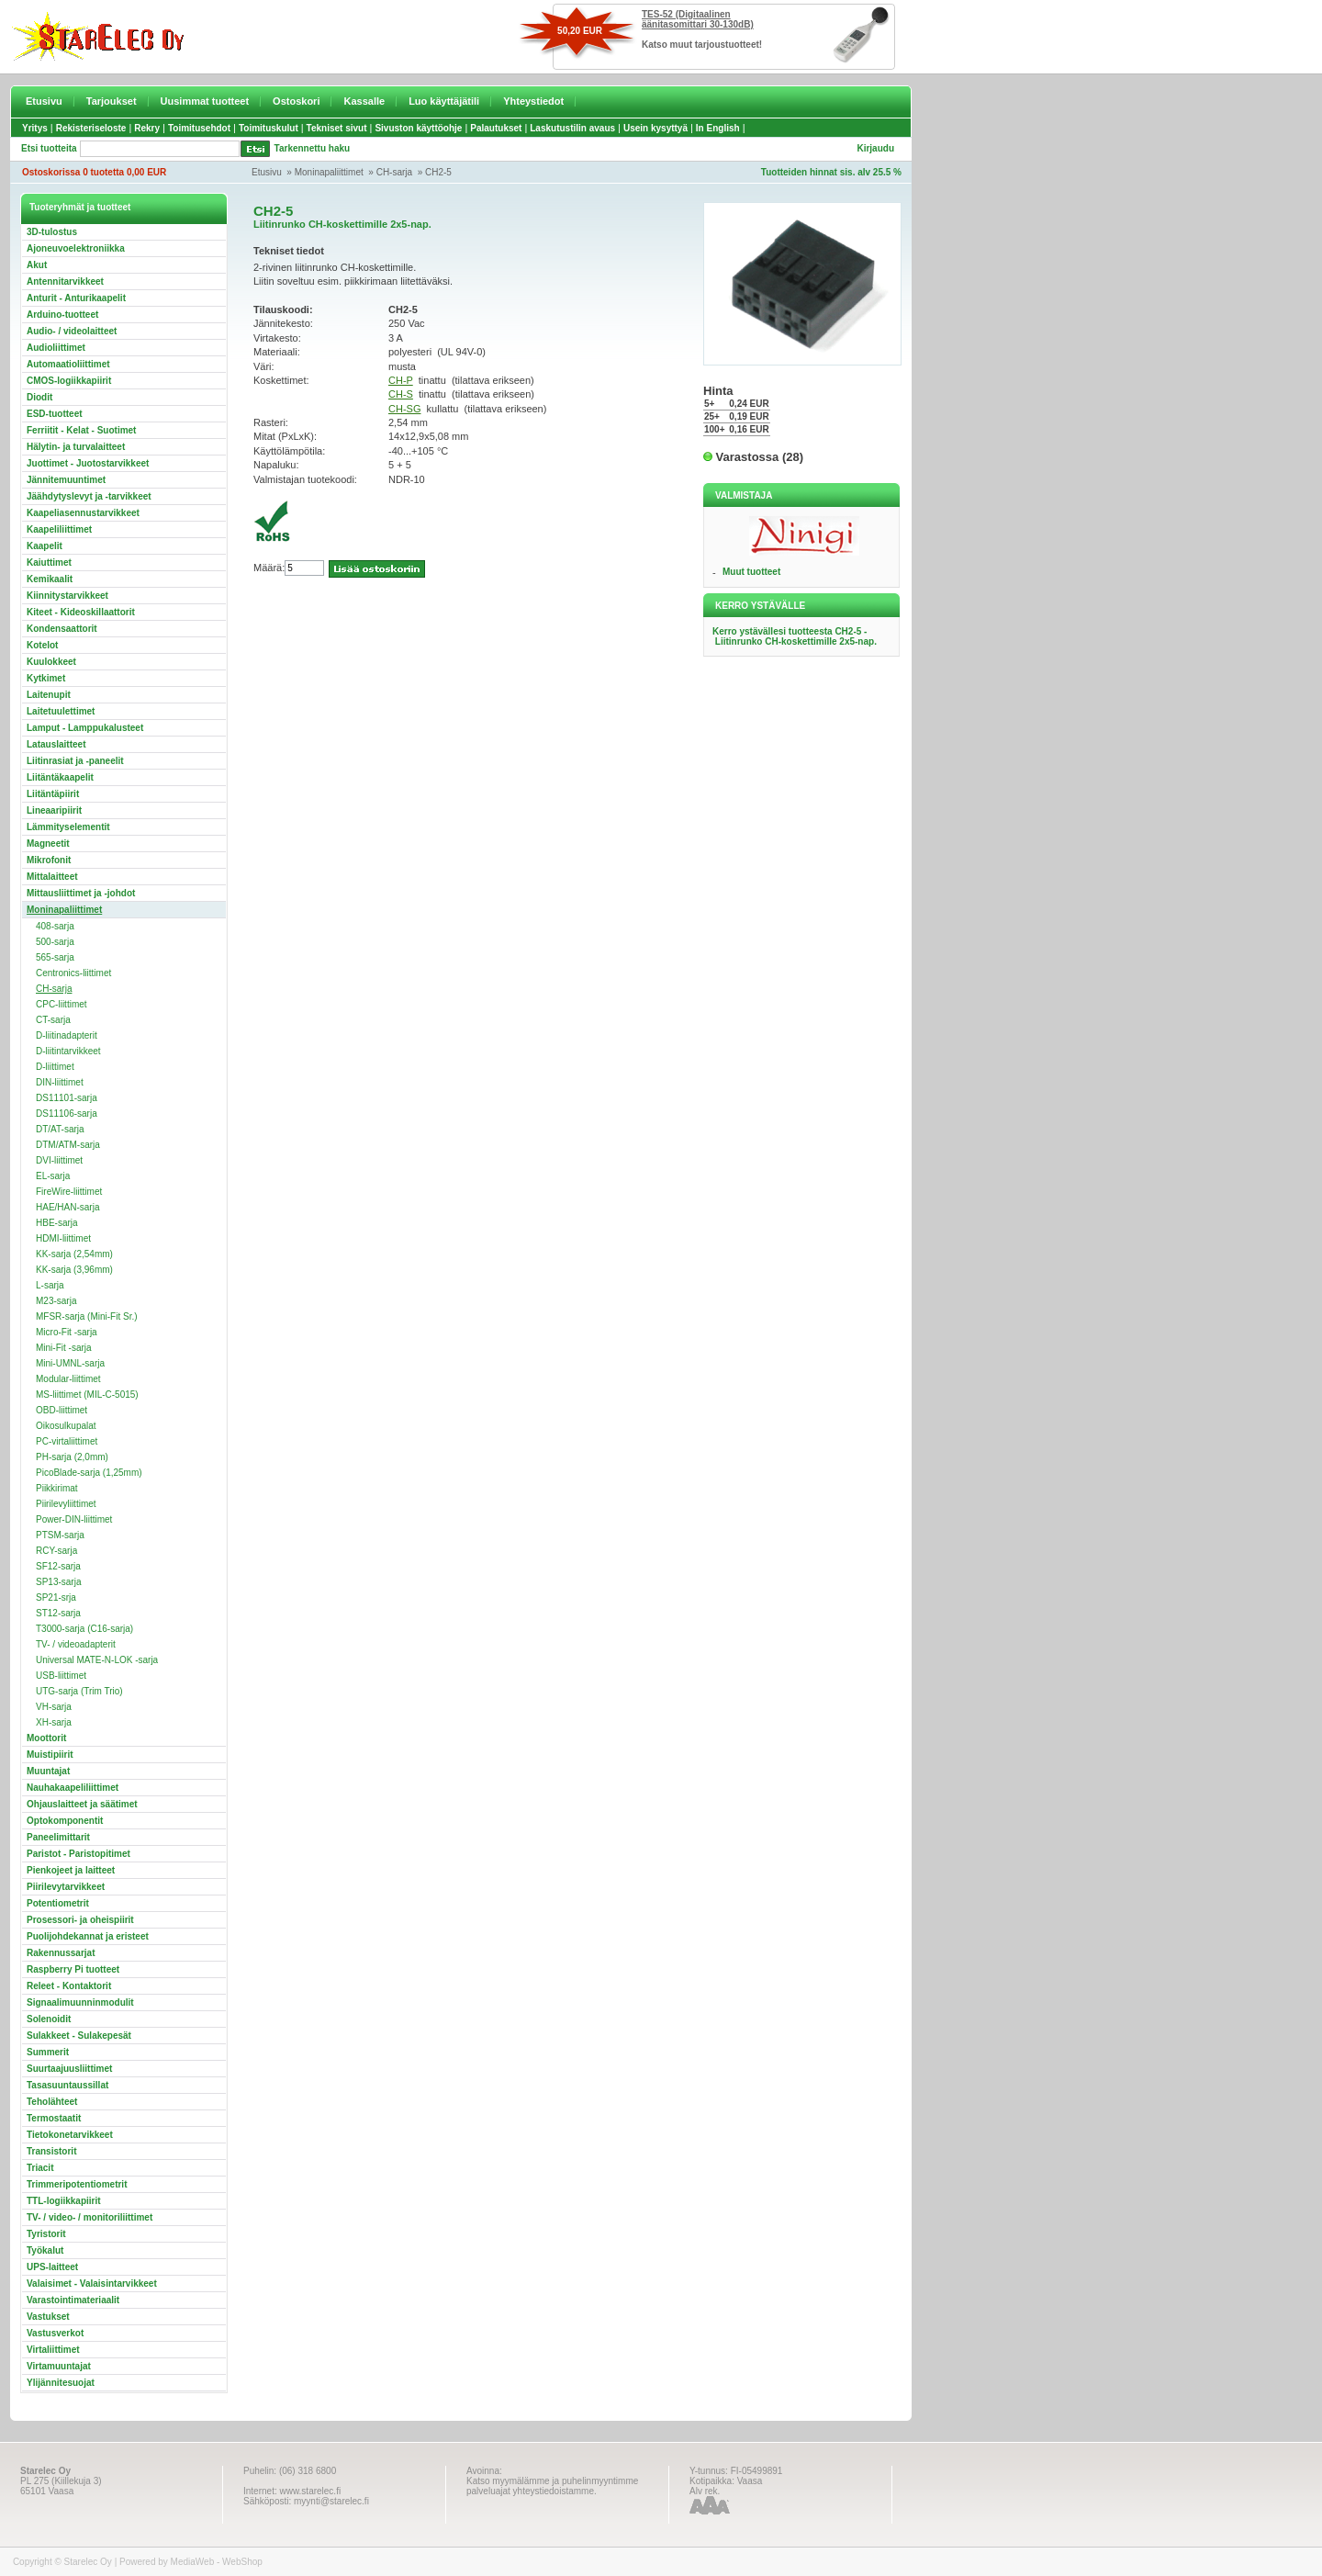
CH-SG (404, 408)
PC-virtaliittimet (66, 1441)
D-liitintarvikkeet (68, 1051)
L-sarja (50, 1285)
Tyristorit (46, 2234)
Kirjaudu (875, 148)
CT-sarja (53, 1020)
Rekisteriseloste (91, 128)
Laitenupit (49, 695)
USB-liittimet (61, 1675)
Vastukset (48, 2317)
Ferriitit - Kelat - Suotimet (81, 430)
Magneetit (48, 843)
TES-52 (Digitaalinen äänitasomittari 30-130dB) (698, 19)
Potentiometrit (58, 1903)
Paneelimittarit (58, 1837)
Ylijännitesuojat (61, 2383)
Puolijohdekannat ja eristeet (88, 1936)
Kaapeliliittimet (59, 529)
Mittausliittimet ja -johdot (81, 893)
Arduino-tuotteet (62, 314)
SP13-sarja (58, 1582)
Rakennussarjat (61, 1953)
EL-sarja (53, 1176)
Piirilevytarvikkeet (66, 1887)
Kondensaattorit (62, 629)
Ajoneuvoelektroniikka (76, 248)
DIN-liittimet (60, 1082)
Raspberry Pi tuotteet (73, 1969)
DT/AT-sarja (60, 1129)
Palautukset (495, 128)
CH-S (400, 393)
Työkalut (45, 2250)
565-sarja (55, 957)
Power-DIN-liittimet (74, 1519)
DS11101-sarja (66, 1098)
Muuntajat (48, 1771)
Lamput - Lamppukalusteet (85, 728)
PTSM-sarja (60, 1535)
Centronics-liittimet (73, 973)
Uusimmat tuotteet (205, 101)
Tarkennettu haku (312, 148)
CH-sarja (394, 172)
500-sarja (55, 942)
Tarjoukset (111, 101)
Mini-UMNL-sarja (70, 1363)
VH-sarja (54, 1707)
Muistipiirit (50, 1754)
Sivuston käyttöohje (418, 128)
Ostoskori (296, 101)
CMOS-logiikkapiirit (69, 381)
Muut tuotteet (751, 572)
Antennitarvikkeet (65, 281)
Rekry (147, 128)
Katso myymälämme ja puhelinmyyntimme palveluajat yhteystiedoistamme (552, 2486)
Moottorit (46, 1738)
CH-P (400, 380)
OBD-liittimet (61, 1410)
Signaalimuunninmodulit (80, 2002)
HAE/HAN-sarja (67, 1207)
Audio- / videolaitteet (72, 331)
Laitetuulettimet (61, 711)
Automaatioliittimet (68, 364)
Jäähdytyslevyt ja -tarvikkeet (89, 496)
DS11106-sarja (66, 1113)
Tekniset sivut (337, 128)
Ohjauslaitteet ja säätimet (82, 1804)
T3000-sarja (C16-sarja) (84, 1629)
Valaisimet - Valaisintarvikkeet (92, 2283)
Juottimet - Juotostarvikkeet (88, 463)
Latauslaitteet (56, 744)
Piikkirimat (57, 1488)
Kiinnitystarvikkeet (67, 596)
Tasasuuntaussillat (67, 2085)
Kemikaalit (50, 579)
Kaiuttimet (49, 562)
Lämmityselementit (68, 827)
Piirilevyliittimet (66, 1504)
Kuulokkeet (51, 662)
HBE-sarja (57, 1223)
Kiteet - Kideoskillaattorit (81, 612)
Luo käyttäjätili (444, 101)
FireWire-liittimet (69, 1192)
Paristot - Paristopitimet (78, 1854)
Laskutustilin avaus (572, 128)
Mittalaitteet (52, 877)
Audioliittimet (56, 348)
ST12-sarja (58, 1613)
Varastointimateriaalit (73, 2300)
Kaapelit (44, 546)
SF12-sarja (58, 1566)
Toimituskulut (268, 128)
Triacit (40, 2168)
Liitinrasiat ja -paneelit (75, 761)
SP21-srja (56, 1597)
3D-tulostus (52, 232)
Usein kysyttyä (655, 128)
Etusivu (44, 101)
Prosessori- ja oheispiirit (80, 1920)
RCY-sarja (56, 1551)
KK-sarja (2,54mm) (74, 1254)
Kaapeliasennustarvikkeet (83, 513)
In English (718, 128)
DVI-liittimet (59, 1160)
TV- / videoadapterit (76, 1644)
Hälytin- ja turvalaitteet (76, 447)
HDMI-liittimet (63, 1238)
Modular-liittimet (68, 1379)
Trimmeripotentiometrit (77, 2184)
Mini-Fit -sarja (64, 1348)
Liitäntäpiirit (53, 794)
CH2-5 (438, 172)
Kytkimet (46, 678)
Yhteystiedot (533, 101)
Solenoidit (49, 2019)
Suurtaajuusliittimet (69, 2069)
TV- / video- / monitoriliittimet (89, 2217)
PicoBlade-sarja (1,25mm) (89, 1473)
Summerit (48, 2052)
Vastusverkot (55, 2333)
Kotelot (42, 645)
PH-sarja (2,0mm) (72, 1457)
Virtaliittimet (53, 2350)
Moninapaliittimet (329, 172)
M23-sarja (56, 1301)
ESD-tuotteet (55, 414)
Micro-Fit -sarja (66, 1332)
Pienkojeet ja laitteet (71, 1870)
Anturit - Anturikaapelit (76, 298)
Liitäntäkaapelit (60, 777)
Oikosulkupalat (66, 1426)
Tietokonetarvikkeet (70, 2135)
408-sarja (55, 926)
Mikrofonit (49, 860)
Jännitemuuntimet (66, 480)
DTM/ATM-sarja (68, 1145)
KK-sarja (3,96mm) (74, 1270)
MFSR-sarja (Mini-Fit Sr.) (87, 1316)
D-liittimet (55, 1067)
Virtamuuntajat (59, 2366)
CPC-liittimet (61, 1004)
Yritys (35, 128)
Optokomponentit (65, 1821)
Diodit (39, 397)
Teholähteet (52, 2102)
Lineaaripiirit (54, 810)
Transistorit (51, 2151)
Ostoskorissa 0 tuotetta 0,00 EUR (94, 172)
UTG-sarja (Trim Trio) (79, 1691)
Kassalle (364, 101)
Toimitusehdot (199, 128)
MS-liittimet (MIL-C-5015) (87, 1394)
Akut (37, 265)
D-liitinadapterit (66, 1035)
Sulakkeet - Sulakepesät (79, 2035)
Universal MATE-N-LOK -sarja (97, 1660)
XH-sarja (54, 1722)
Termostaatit (54, 2118)
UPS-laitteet (52, 2267)
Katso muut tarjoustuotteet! (702, 44)
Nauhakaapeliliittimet (72, 1788)
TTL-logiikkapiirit (64, 2201)
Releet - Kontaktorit (69, 1986)
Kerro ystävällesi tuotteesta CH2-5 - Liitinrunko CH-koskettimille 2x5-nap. (794, 636)
